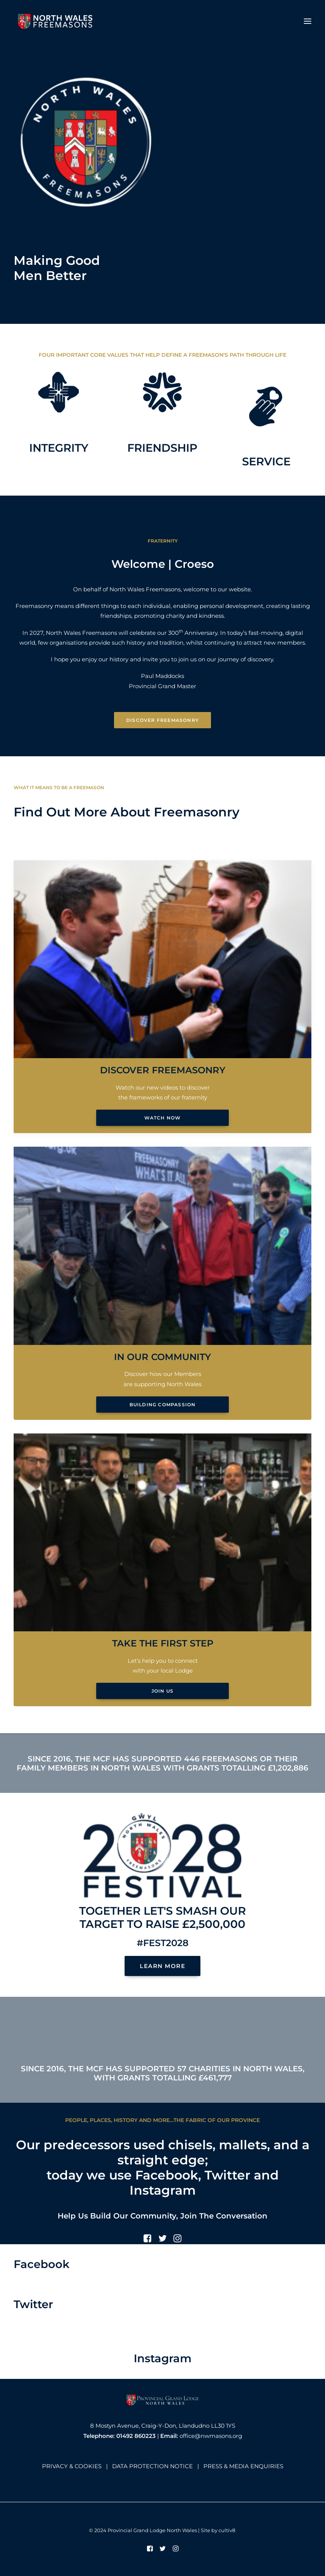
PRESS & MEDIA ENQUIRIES (243, 2466)
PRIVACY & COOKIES (72, 2466)
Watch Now (162, 1118)
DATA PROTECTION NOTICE (152, 2466)
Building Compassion (163, 1404)
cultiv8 (227, 2530)
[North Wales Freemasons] (55, 21)
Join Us (162, 1691)
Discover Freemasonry (162, 720)
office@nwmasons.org (211, 2435)
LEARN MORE (162, 1966)
